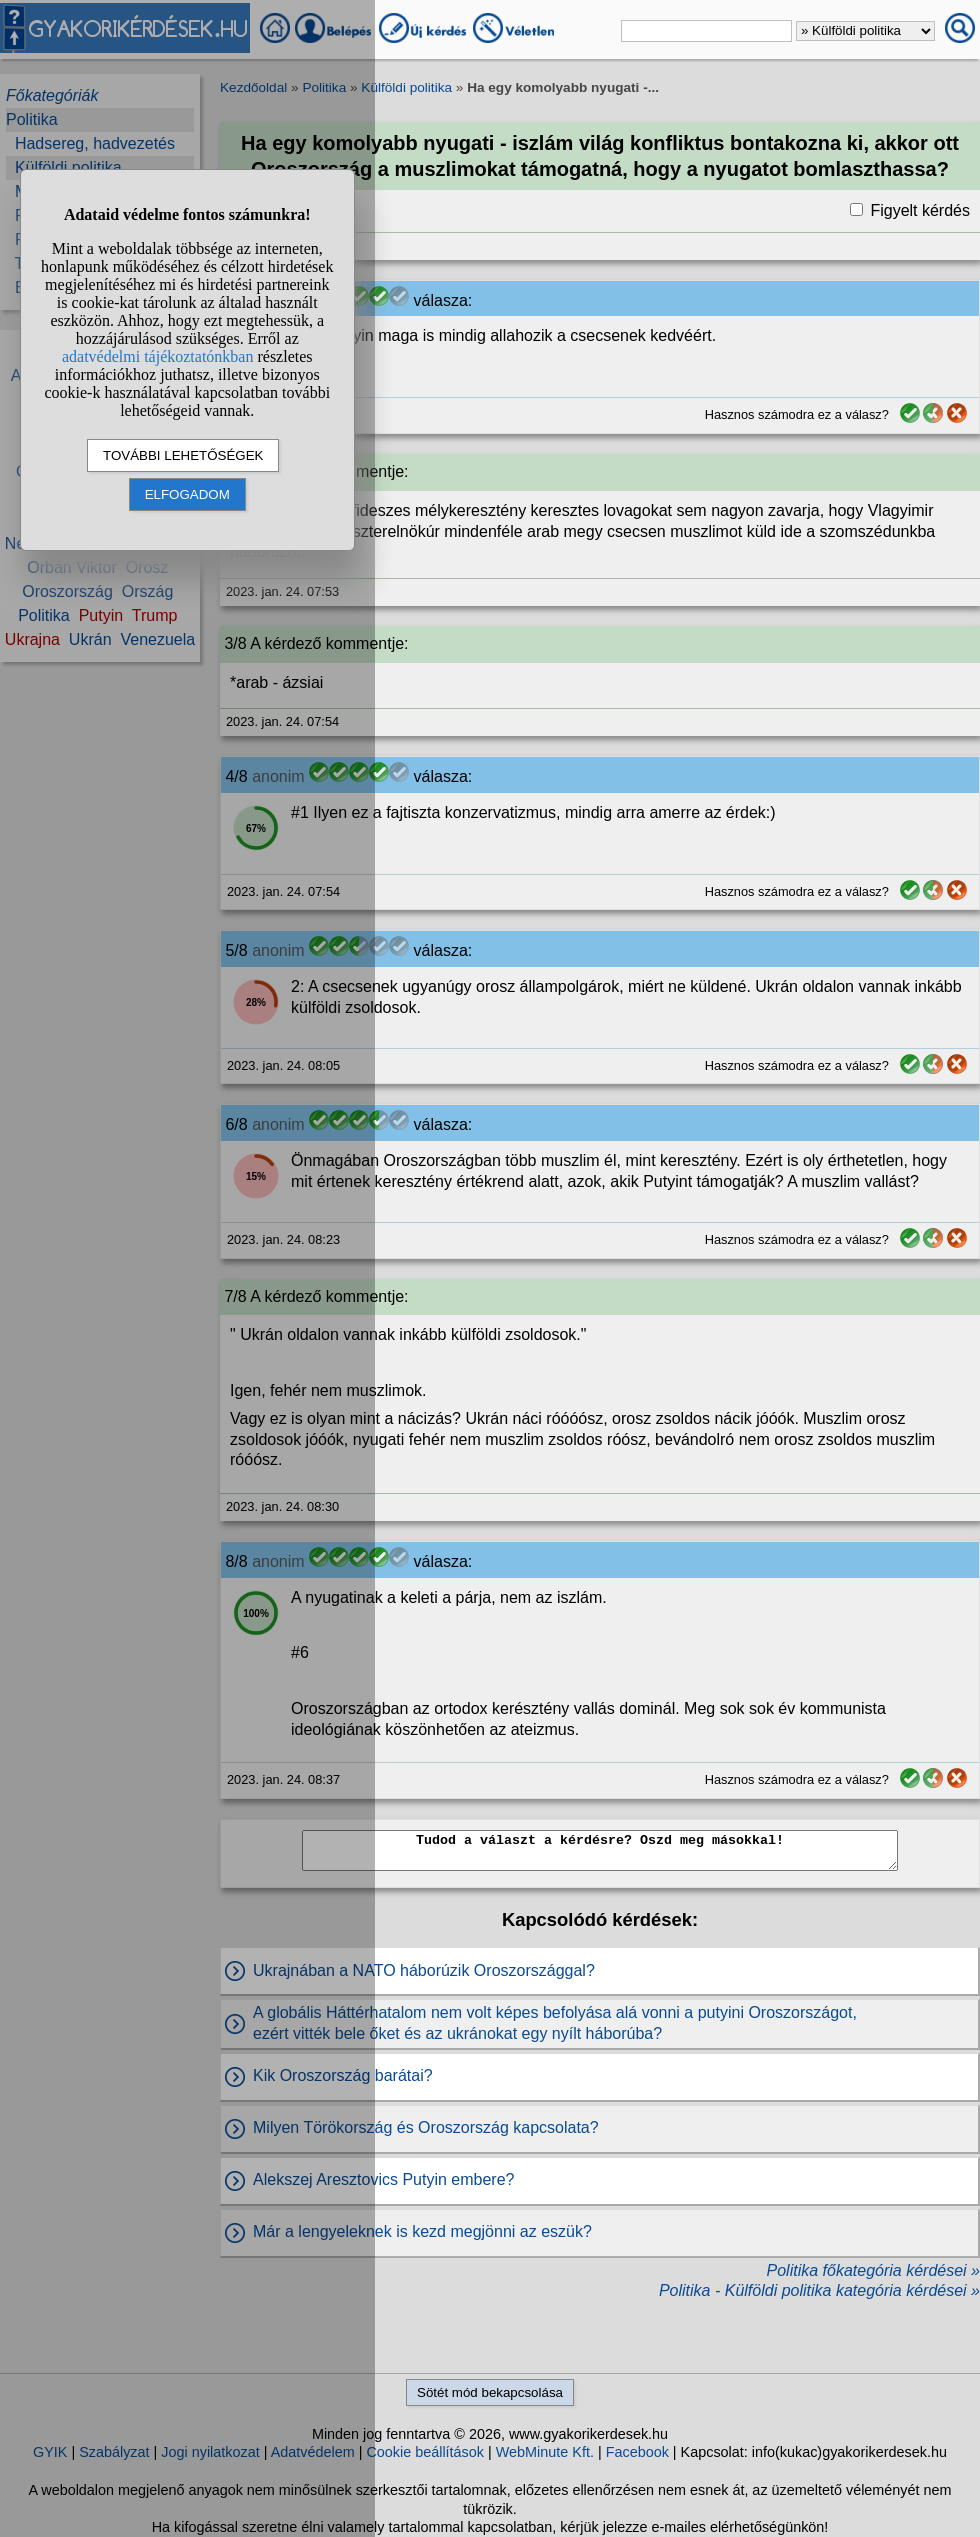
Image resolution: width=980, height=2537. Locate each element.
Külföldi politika (406, 87)
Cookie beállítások (425, 2452)
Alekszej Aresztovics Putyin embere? (383, 2179)
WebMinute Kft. (545, 2452)
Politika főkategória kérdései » (873, 2270)
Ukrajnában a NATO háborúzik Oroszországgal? (424, 1970)
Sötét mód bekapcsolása (490, 2392)
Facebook (637, 2452)
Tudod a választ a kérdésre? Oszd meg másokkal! (600, 1850)
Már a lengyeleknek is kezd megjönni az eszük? (422, 2231)
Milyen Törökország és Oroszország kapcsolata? (426, 2127)
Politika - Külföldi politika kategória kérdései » (819, 2290)
